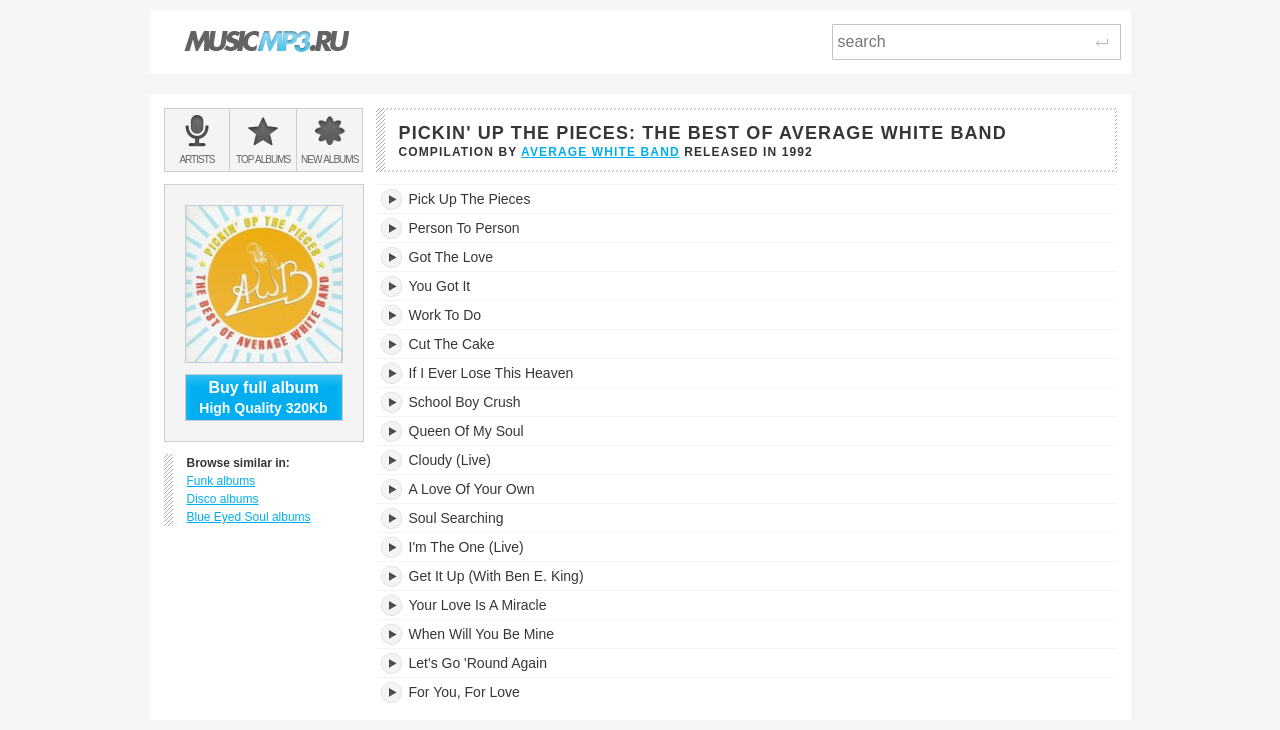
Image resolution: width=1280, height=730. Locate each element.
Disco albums (223, 499)
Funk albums (221, 481)
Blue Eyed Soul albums (249, 517)
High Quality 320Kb (264, 397)
